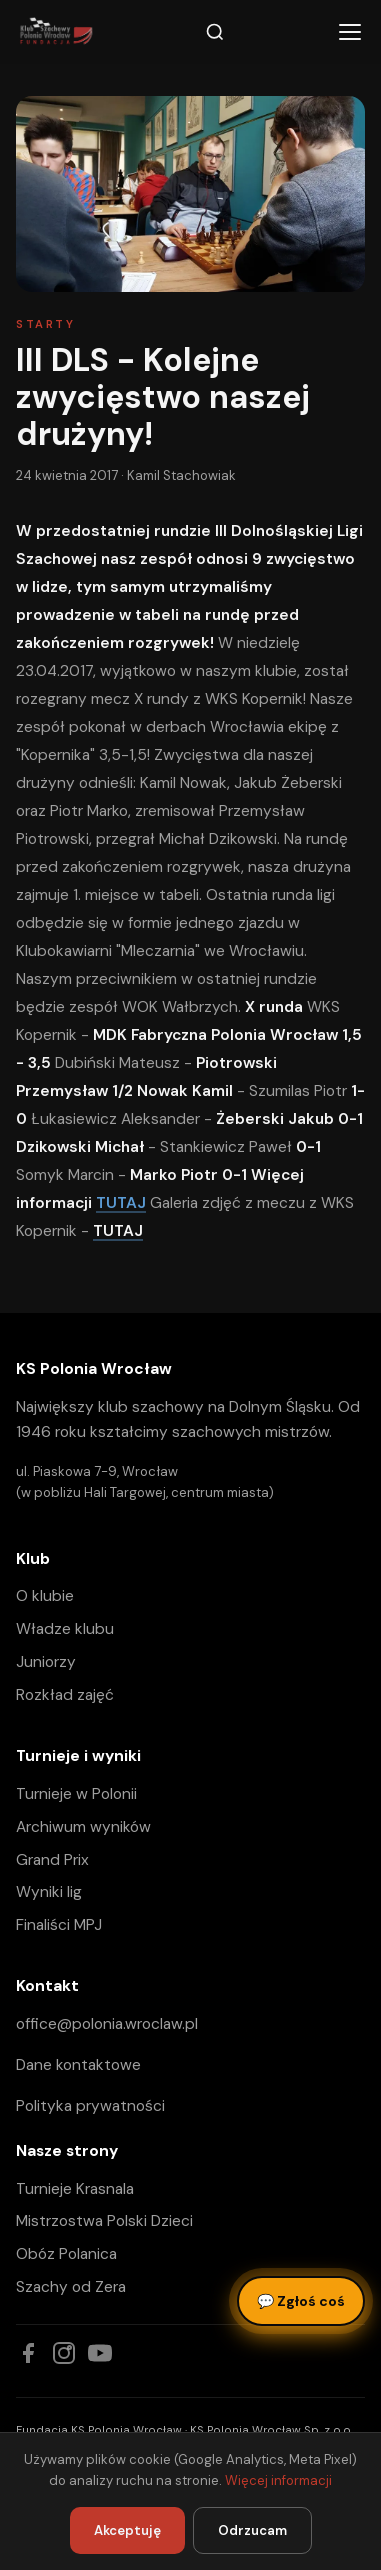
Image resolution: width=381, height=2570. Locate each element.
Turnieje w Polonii (76, 1794)
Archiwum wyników (83, 1827)
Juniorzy (46, 1662)
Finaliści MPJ (59, 1925)
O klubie (45, 1596)
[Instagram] (64, 2353)
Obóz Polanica (66, 2254)
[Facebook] (28, 2353)
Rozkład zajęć (65, 1695)
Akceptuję (127, 2530)
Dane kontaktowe (78, 2065)
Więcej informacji (278, 2480)
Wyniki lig (49, 1892)
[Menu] (350, 32)
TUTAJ (121, 1203)
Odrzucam (252, 2530)
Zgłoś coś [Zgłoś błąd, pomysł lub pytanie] (301, 2301)
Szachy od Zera (71, 2287)
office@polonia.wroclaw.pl (107, 2024)
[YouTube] (100, 2353)
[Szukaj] (215, 32)
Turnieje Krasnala (75, 2189)
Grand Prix (52, 1860)
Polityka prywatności (90, 2106)
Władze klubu (65, 1629)
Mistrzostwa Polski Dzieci (104, 2221)
